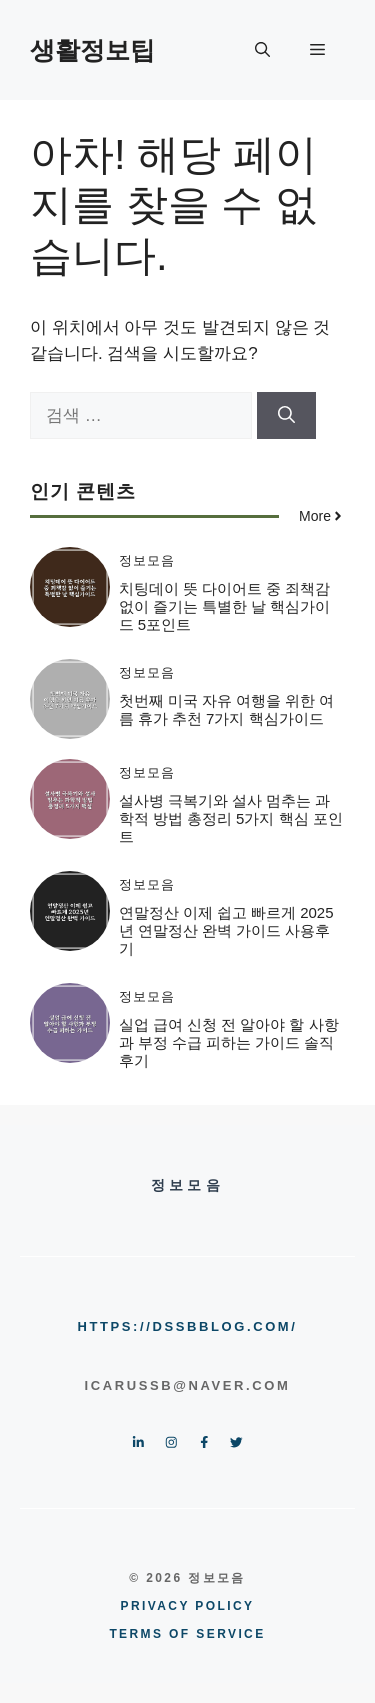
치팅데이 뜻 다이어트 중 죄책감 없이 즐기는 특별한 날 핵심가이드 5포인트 (225, 606)
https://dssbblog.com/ (188, 1326)
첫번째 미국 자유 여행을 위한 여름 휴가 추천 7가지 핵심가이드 (227, 709)
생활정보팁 (92, 50)
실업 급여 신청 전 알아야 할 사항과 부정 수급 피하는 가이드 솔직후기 (229, 1042)
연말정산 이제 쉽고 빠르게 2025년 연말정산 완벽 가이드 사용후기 (226, 930)
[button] (262, 50)
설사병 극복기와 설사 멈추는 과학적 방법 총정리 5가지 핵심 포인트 (231, 818)
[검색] (286, 416)
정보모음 (147, 560)
